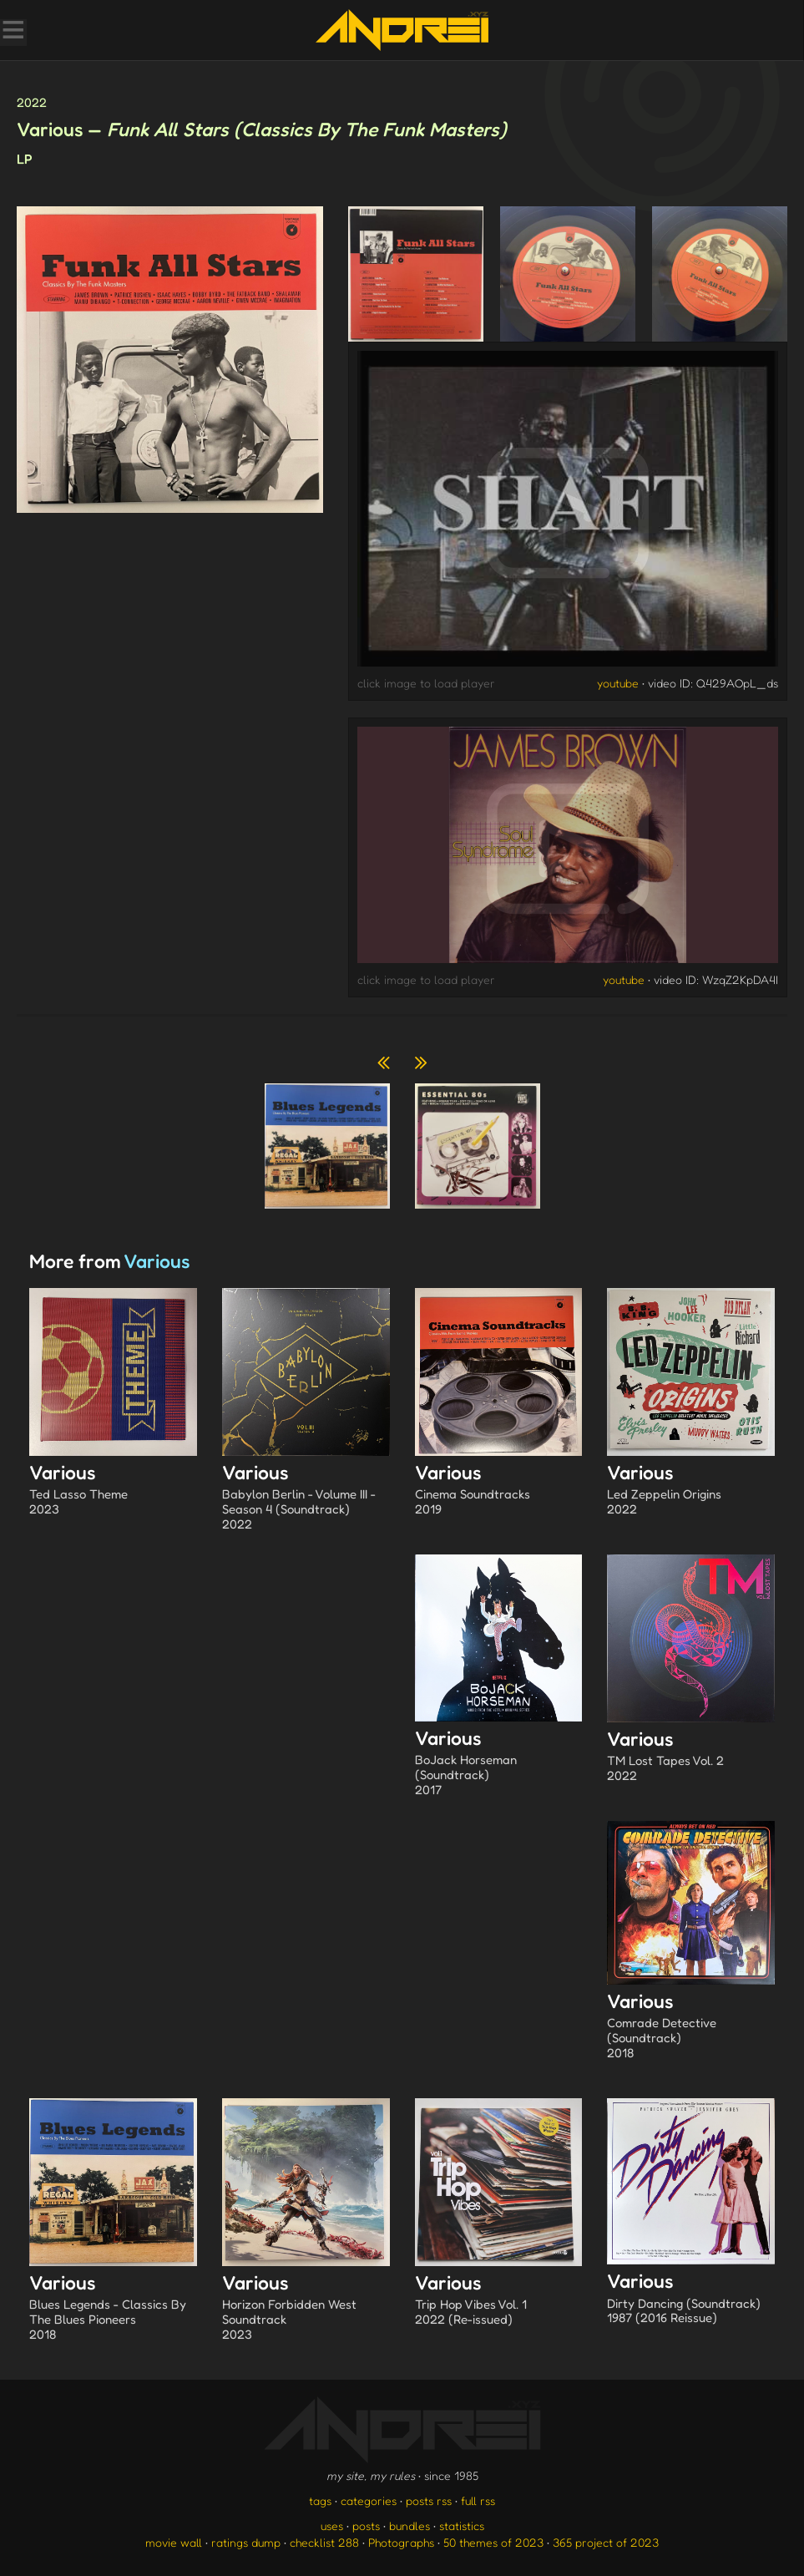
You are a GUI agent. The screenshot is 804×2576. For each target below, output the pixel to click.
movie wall (173, 2542)
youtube (618, 683)
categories (369, 2500)
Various (113, 1491)
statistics (461, 2525)
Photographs (401, 2542)
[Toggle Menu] (12, 31)
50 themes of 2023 (493, 2542)
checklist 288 (324, 2542)
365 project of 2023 (606, 2542)
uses (332, 2525)
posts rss (429, 2500)
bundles (409, 2525)
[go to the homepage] (401, 30)
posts (366, 2525)
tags (320, 2500)
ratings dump (246, 2542)
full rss (478, 2500)
